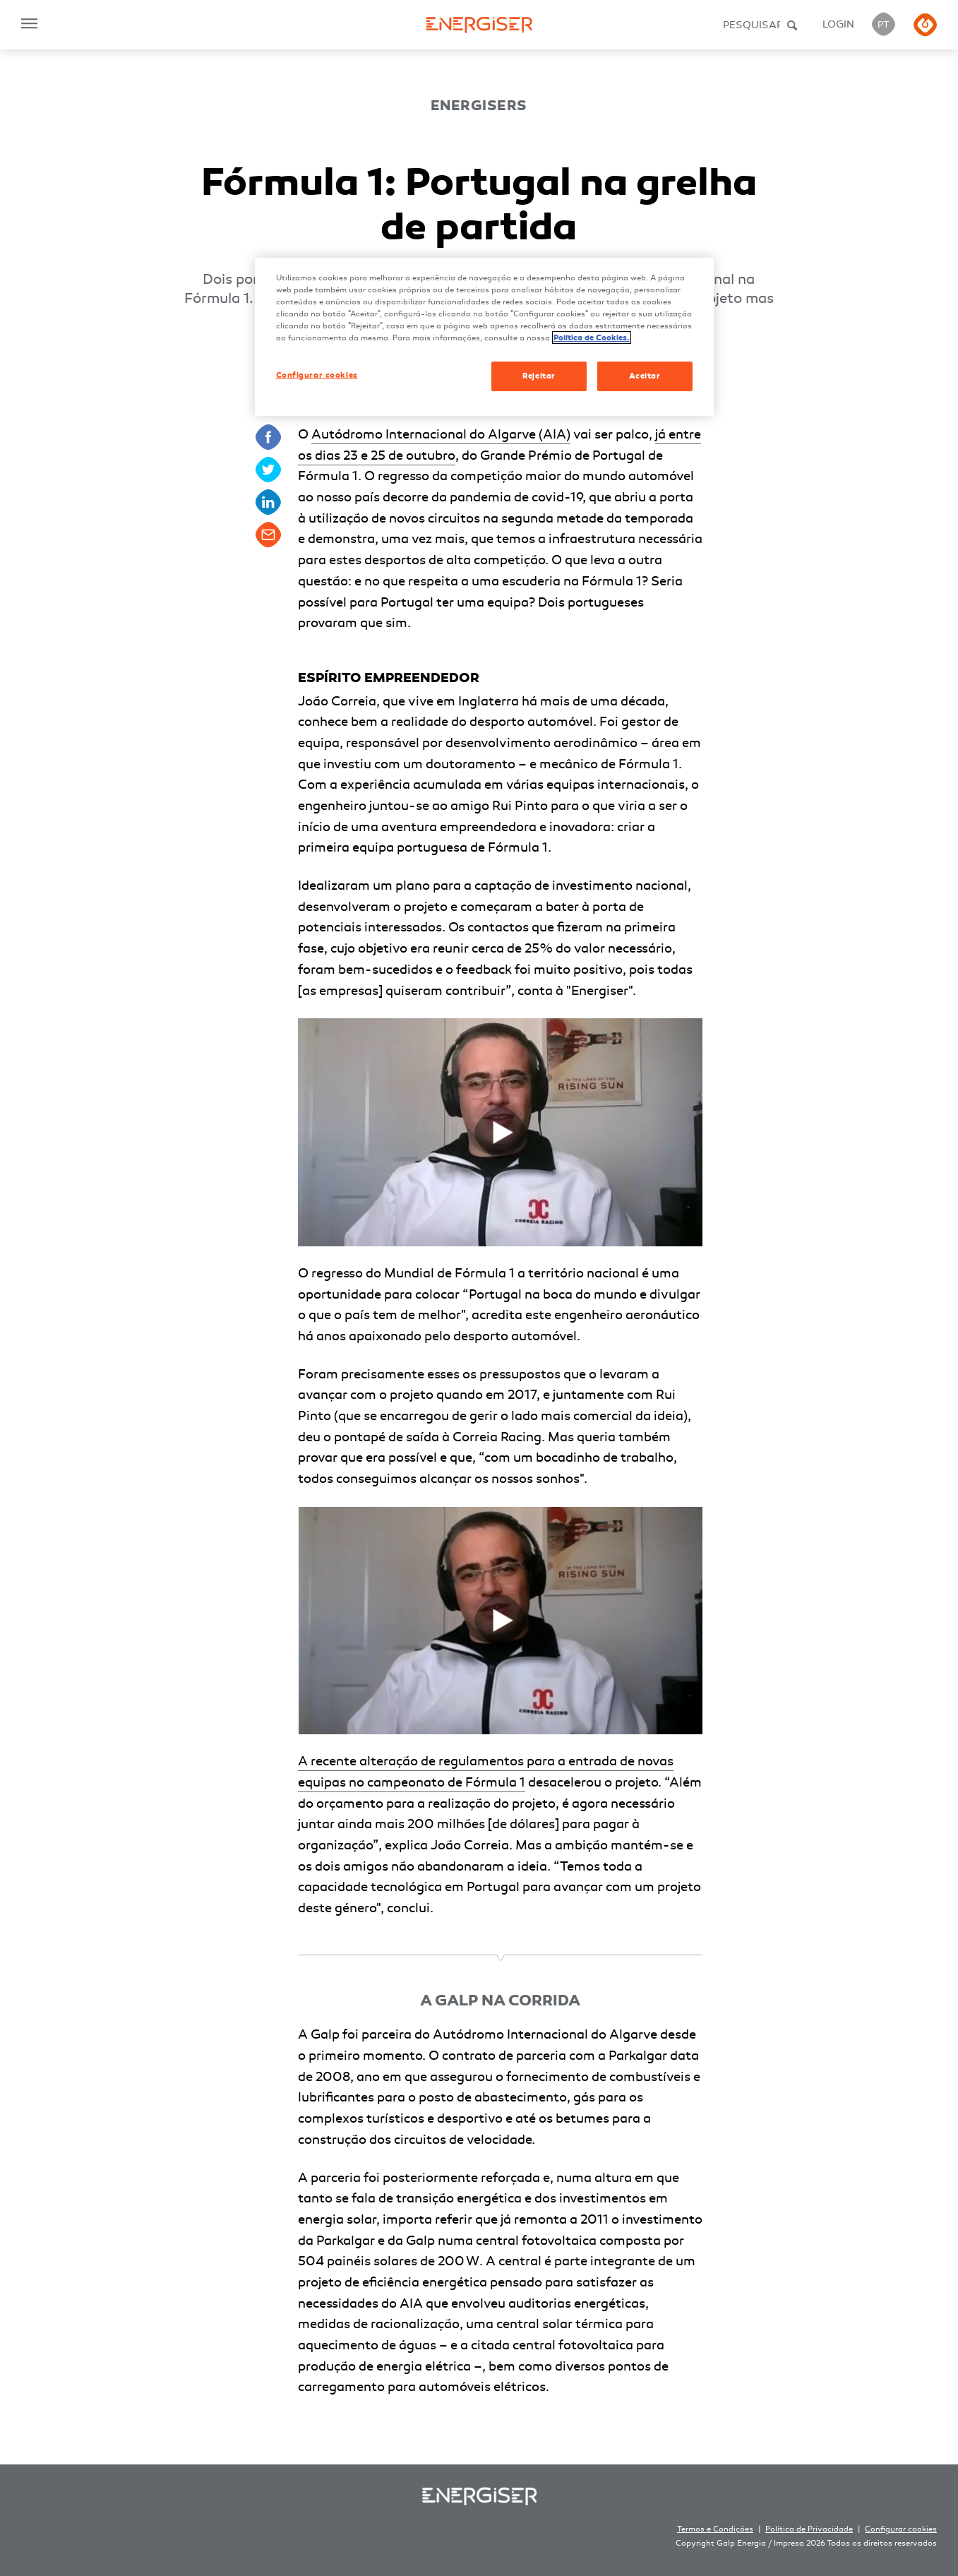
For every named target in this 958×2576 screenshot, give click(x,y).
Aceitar (645, 376)
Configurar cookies (901, 2529)
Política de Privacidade (809, 2529)
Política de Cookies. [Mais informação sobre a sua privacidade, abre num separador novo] (591, 337)
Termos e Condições (715, 2529)
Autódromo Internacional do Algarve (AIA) (440, 434)
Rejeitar (539, 376)
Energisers (479, 105)
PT (884, 24)
